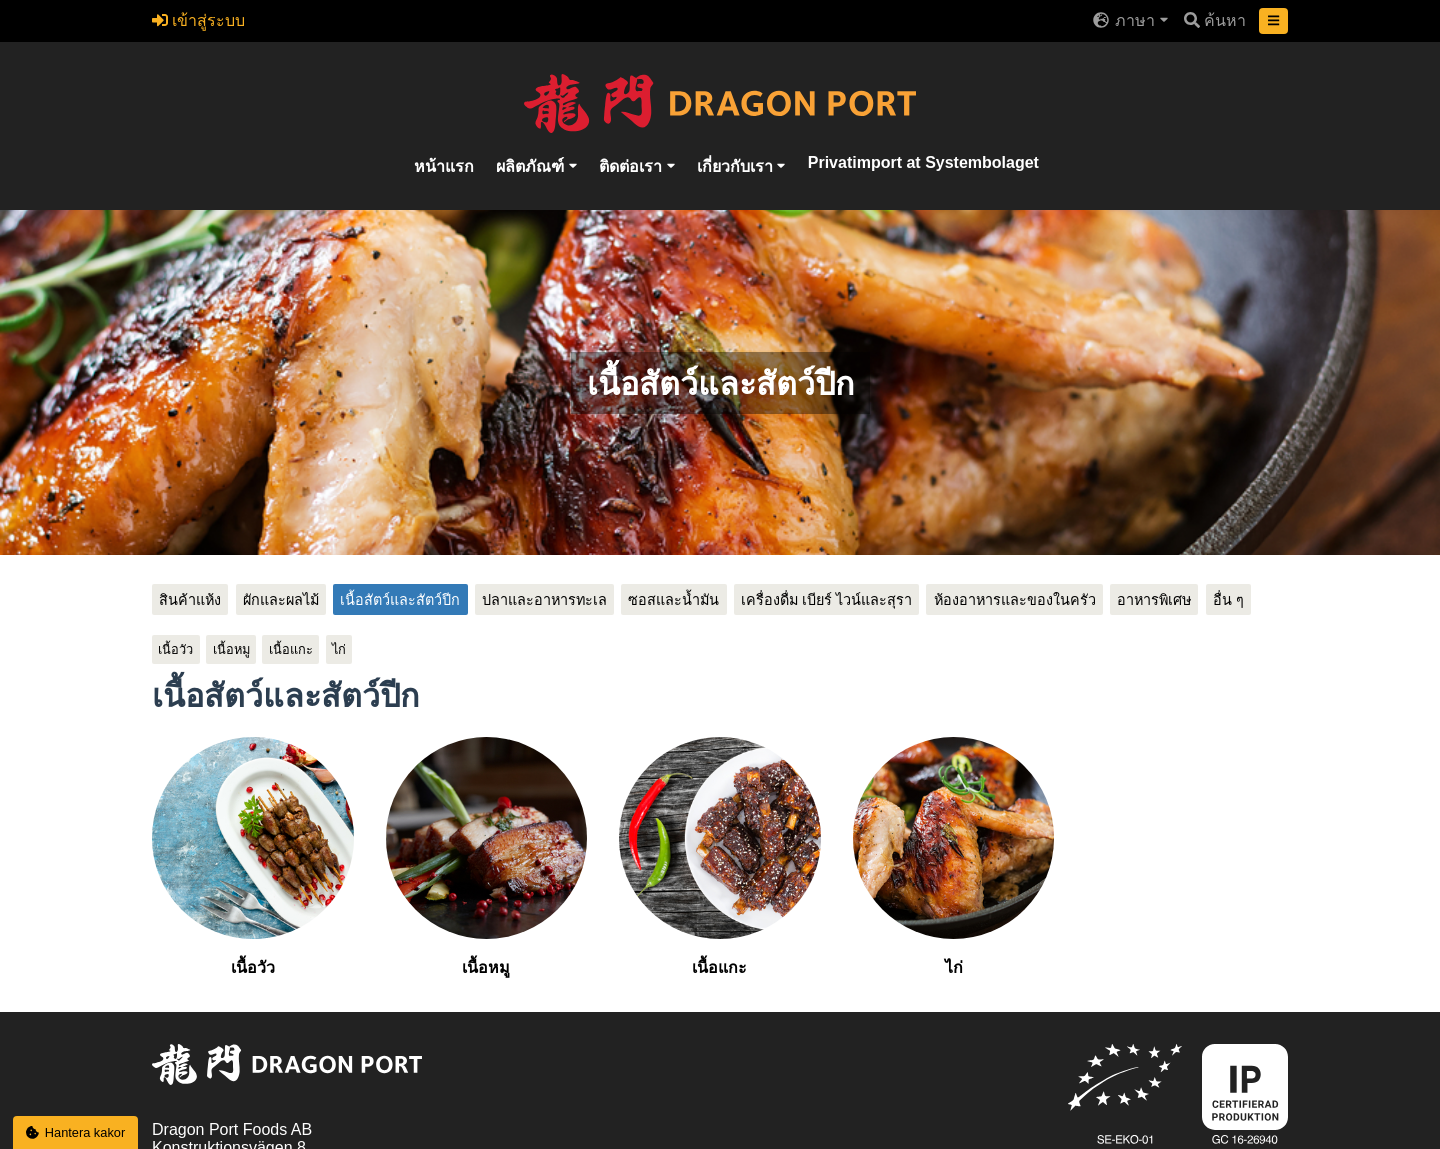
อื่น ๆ (1228, 600)
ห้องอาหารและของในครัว (1015, 600)
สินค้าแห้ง (190, 600)
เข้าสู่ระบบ (198, 20)
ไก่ (339, 649)
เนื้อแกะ (291, 649)
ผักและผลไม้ (281, 600)
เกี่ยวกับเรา (737, 165)
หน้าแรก (444, 165)
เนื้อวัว (175, 649)
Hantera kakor (76, 1132)
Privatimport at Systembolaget (923, 161)
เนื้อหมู (231, 649)
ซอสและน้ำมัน (673, 600)
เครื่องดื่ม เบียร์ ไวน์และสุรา (826, 600)
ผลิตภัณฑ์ (532, 165)
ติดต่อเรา (632, 165)
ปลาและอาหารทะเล (544, 600)
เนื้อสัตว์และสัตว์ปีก (400, 600)
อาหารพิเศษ (1154, 600)
